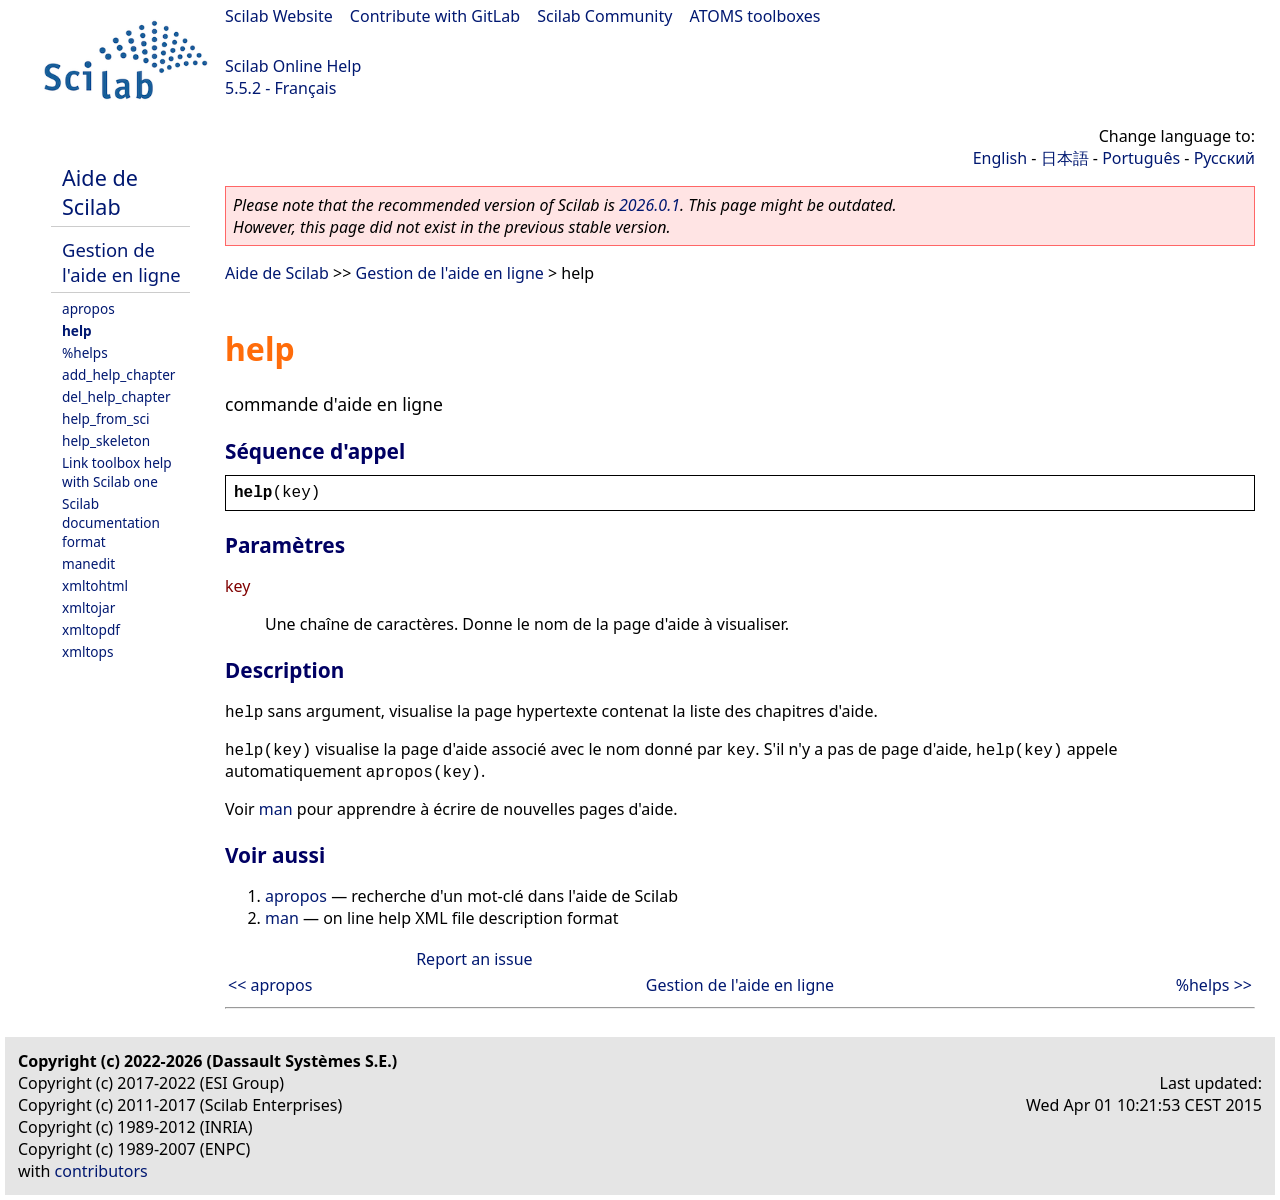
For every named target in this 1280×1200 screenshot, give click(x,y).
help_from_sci (106, 418)
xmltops (87, 651)
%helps (85, 352)
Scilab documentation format (111, 522)
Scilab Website (279, 16)
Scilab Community (604, 16)
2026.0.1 (649, 205)
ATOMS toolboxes (755, 16)
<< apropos (270, 985)
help (77, 330)
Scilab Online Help (293, 66)
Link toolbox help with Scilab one (117, 472)
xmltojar (88, 607)
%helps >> (1214, 985)
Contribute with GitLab (435, 16)
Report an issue (474, 959)
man (276, 809)
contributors (101, 1171)
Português (1141, 158)
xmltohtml (95, 585)
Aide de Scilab (100, 192)
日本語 (1065, 158)
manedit (88, 563)
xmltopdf (91, 629)
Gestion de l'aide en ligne (121, 262)
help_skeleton (106, 440)
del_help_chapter (116, 396)
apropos (88, 308)
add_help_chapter (118, 374)
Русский (1224, 158)
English (1000, 158)
